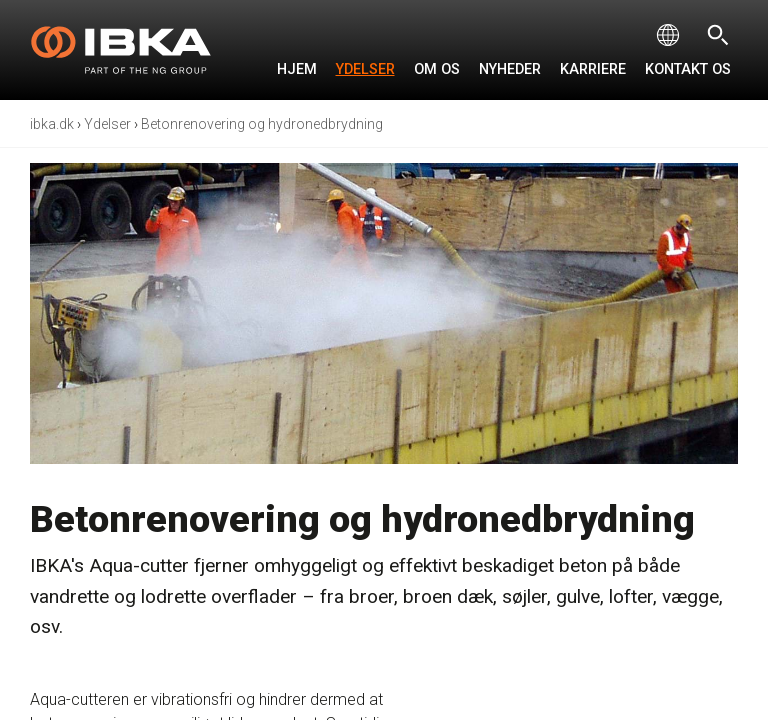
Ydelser (365, 69)
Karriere (593, 69)
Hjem (297, 69)
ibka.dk (52, 124)
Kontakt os (688, 69)
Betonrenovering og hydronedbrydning (262, 124)
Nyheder (510, 69)
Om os (437, 69)
